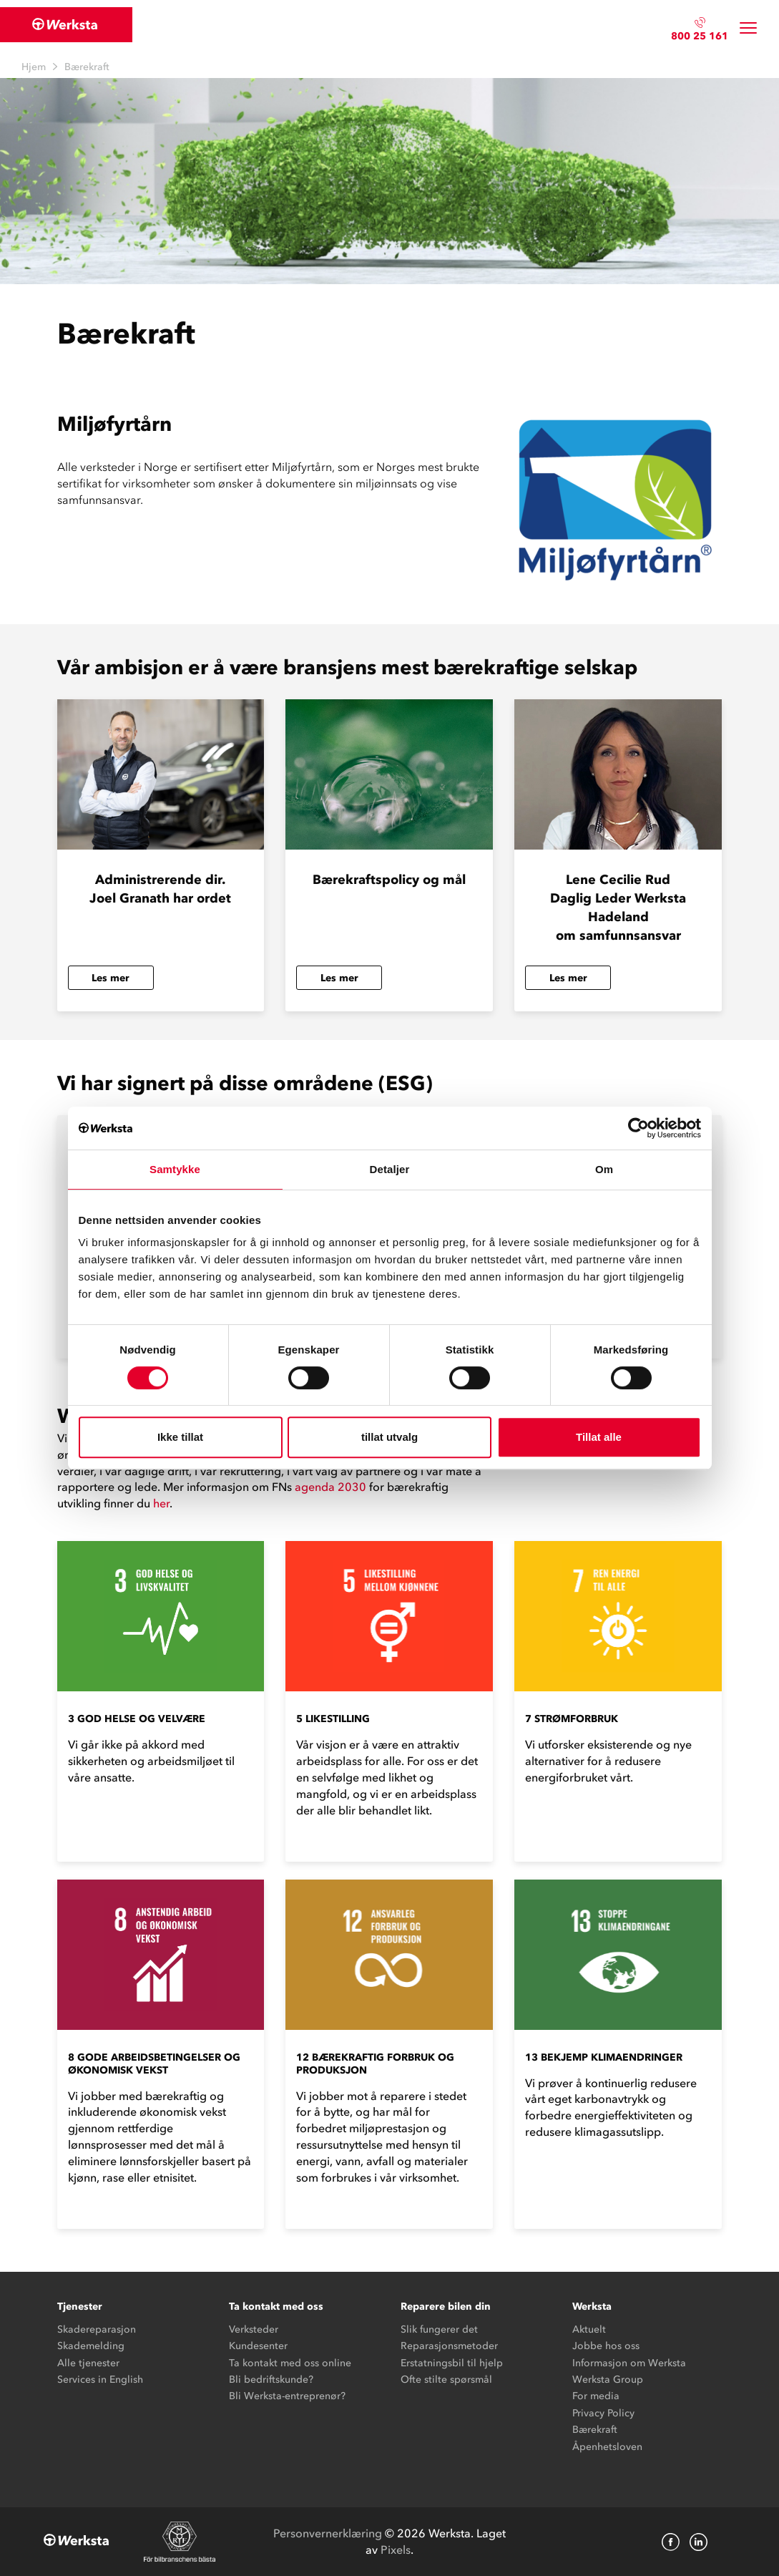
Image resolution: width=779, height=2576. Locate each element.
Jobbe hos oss (606, 2346)
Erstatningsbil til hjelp (452, 2363)
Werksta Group (607, 2379)
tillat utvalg (389, 1437)
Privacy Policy (603, 2413)
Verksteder (253, 2329)
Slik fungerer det (439, 2329)
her (161, 1503)
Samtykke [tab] (175, 1169)
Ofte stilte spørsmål (446, 2379)
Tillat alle (599, 1437)
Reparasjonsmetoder (449, 2346)
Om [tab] (604, 1169)
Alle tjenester (88, 2363)
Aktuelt (589, 2329)
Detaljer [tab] (390, 1169)
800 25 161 (699, 36)
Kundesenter (258, 2346)
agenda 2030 (330, 1486)
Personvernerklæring (327, 2533)
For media (595, 2396)
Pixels (396, 2549)
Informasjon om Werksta (629, 2363)
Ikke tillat (180, 1437)
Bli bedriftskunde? (271, 2379)
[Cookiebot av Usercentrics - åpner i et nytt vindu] (638, 1128)
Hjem (33, 67)
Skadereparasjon (96, 2329)
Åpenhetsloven (607, 2447)
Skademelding (90, 2346)
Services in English (100, 2379)
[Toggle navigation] (748, 28)
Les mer (110, 978)
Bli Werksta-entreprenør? (287, 2396)
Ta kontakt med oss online (290, 2363)
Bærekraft (594, 2430)
